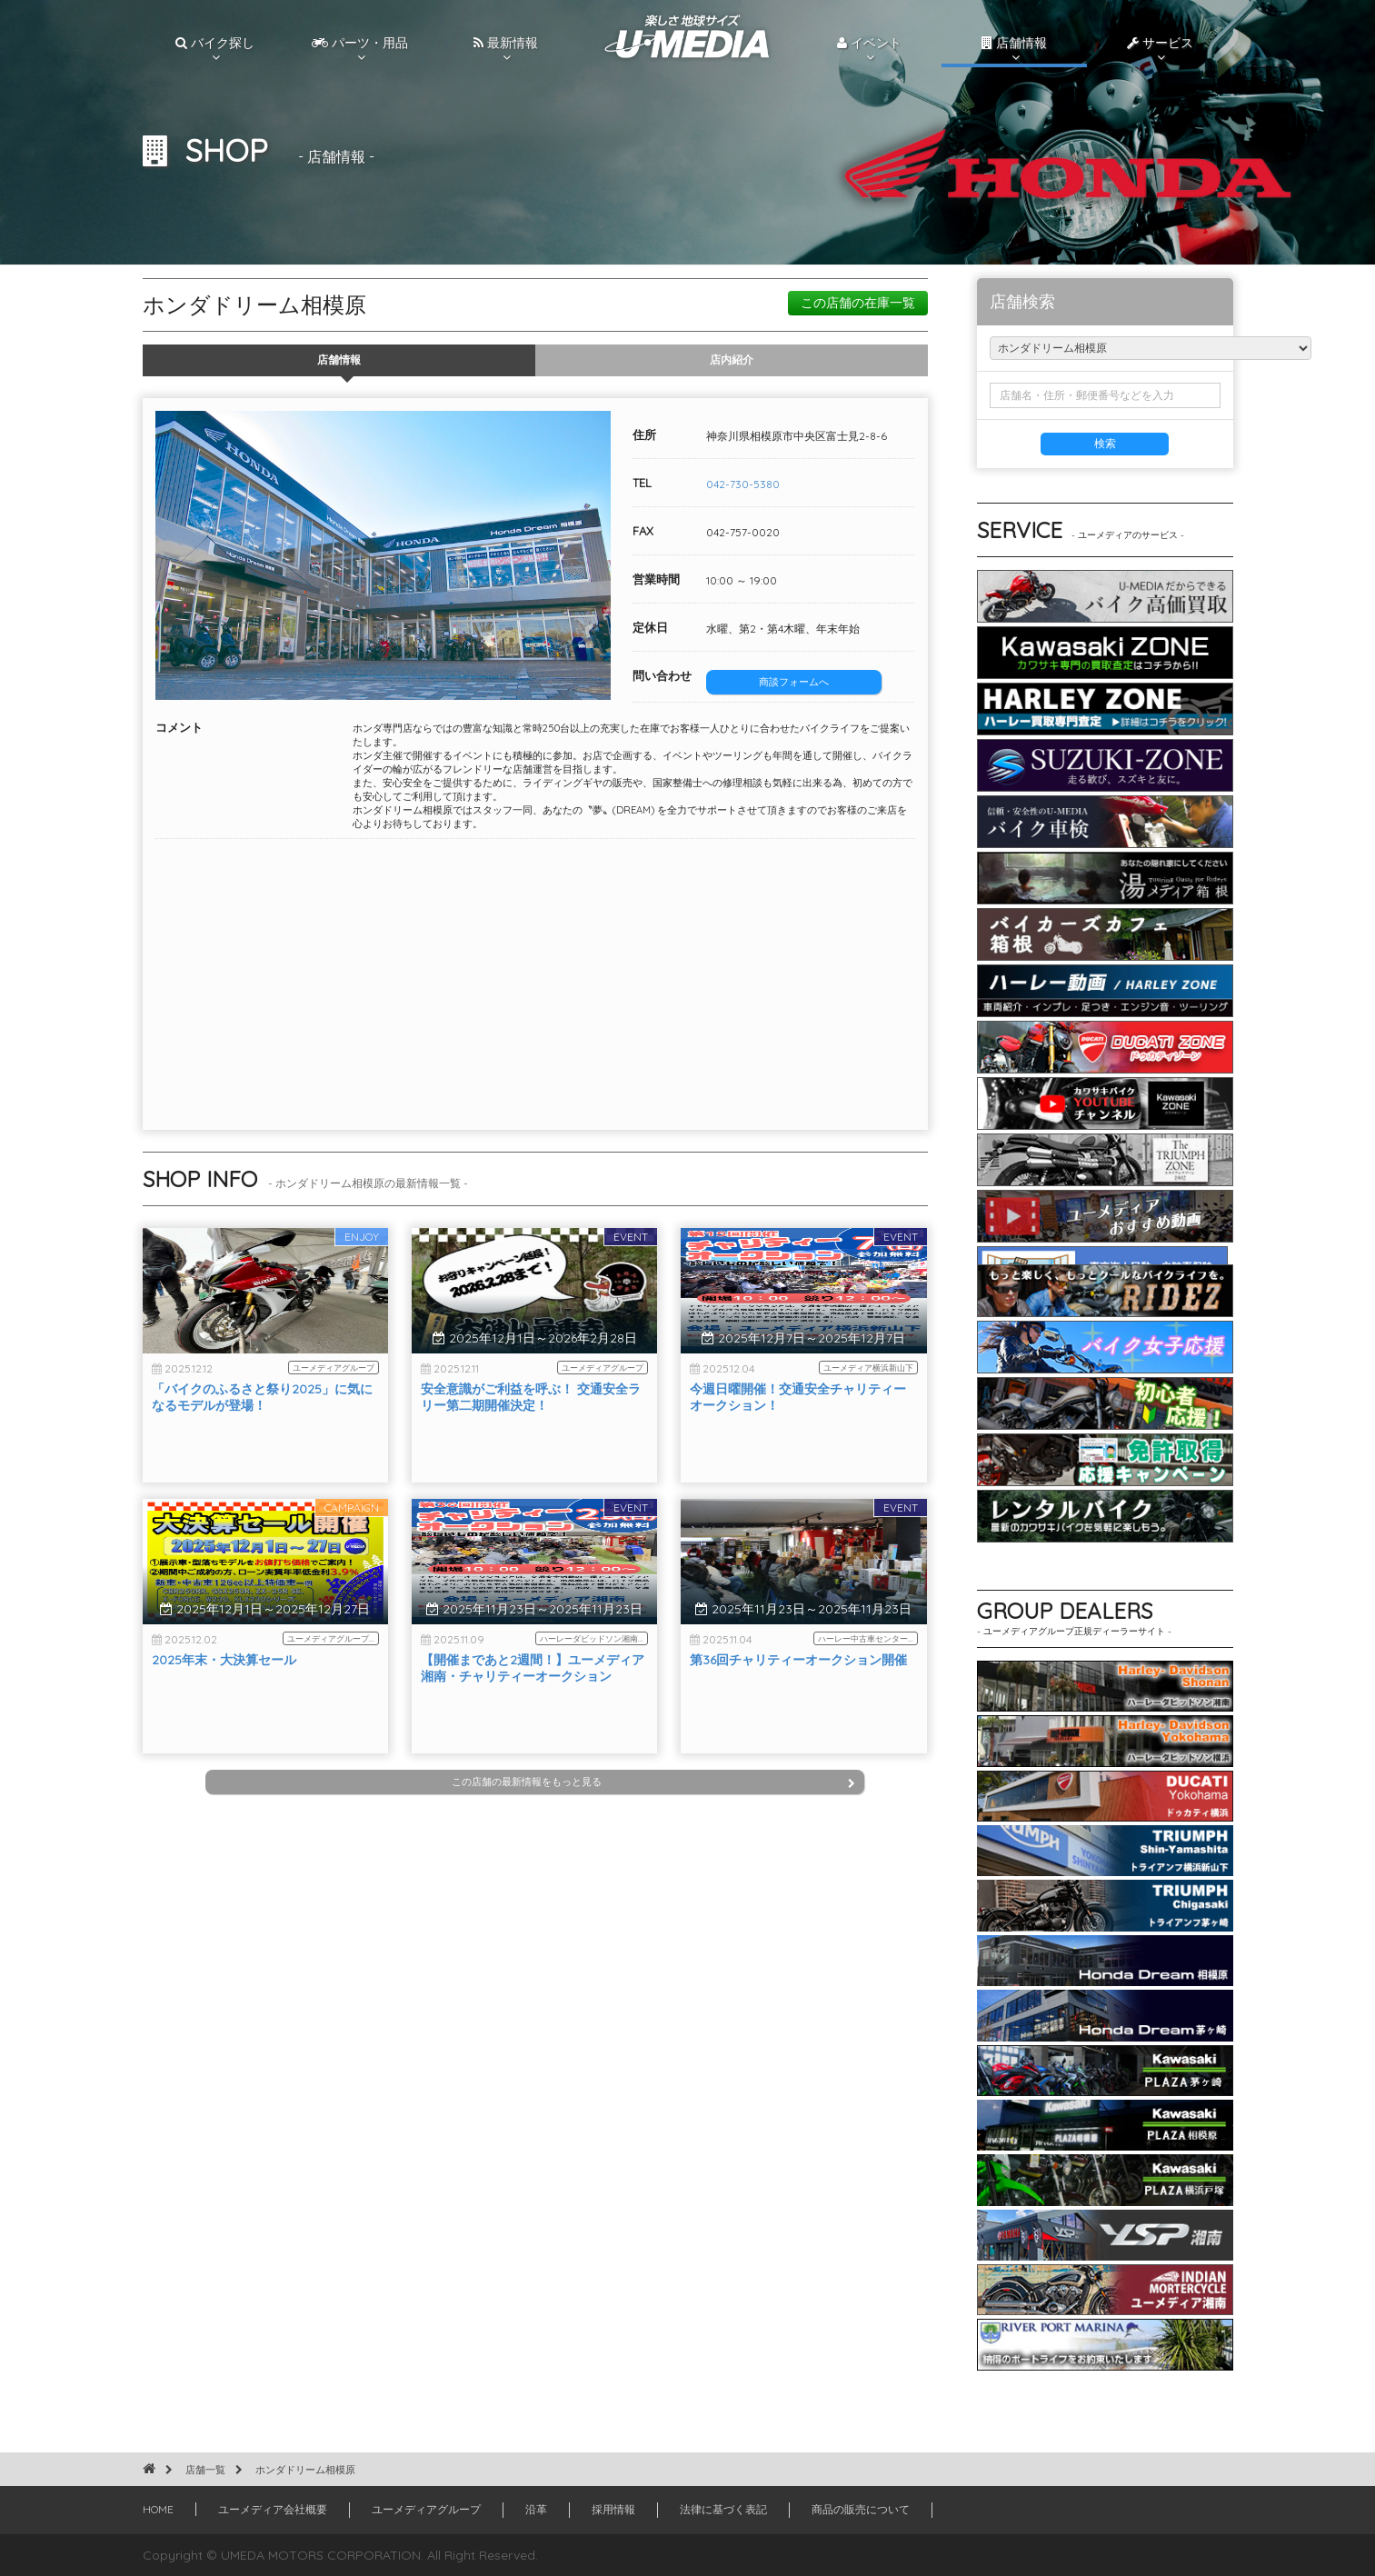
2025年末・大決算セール (224, 1701)
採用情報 (613, 2509)
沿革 (536, 2509)
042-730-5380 (743, 484)
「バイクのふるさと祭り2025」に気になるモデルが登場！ (262, 1439)
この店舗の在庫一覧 (858, 303)
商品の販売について (861, 2509)
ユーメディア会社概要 (272, 2509)
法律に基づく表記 (723, 2509)
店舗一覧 (205, 2469)
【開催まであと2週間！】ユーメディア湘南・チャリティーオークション (532, 1709)
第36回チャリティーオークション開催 (798, 1701)
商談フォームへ (794, 681)
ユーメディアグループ (426, 2509)
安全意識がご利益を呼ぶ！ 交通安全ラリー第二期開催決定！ (531, 1439)
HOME (158, 2509)
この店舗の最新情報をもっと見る (653, 1782)
